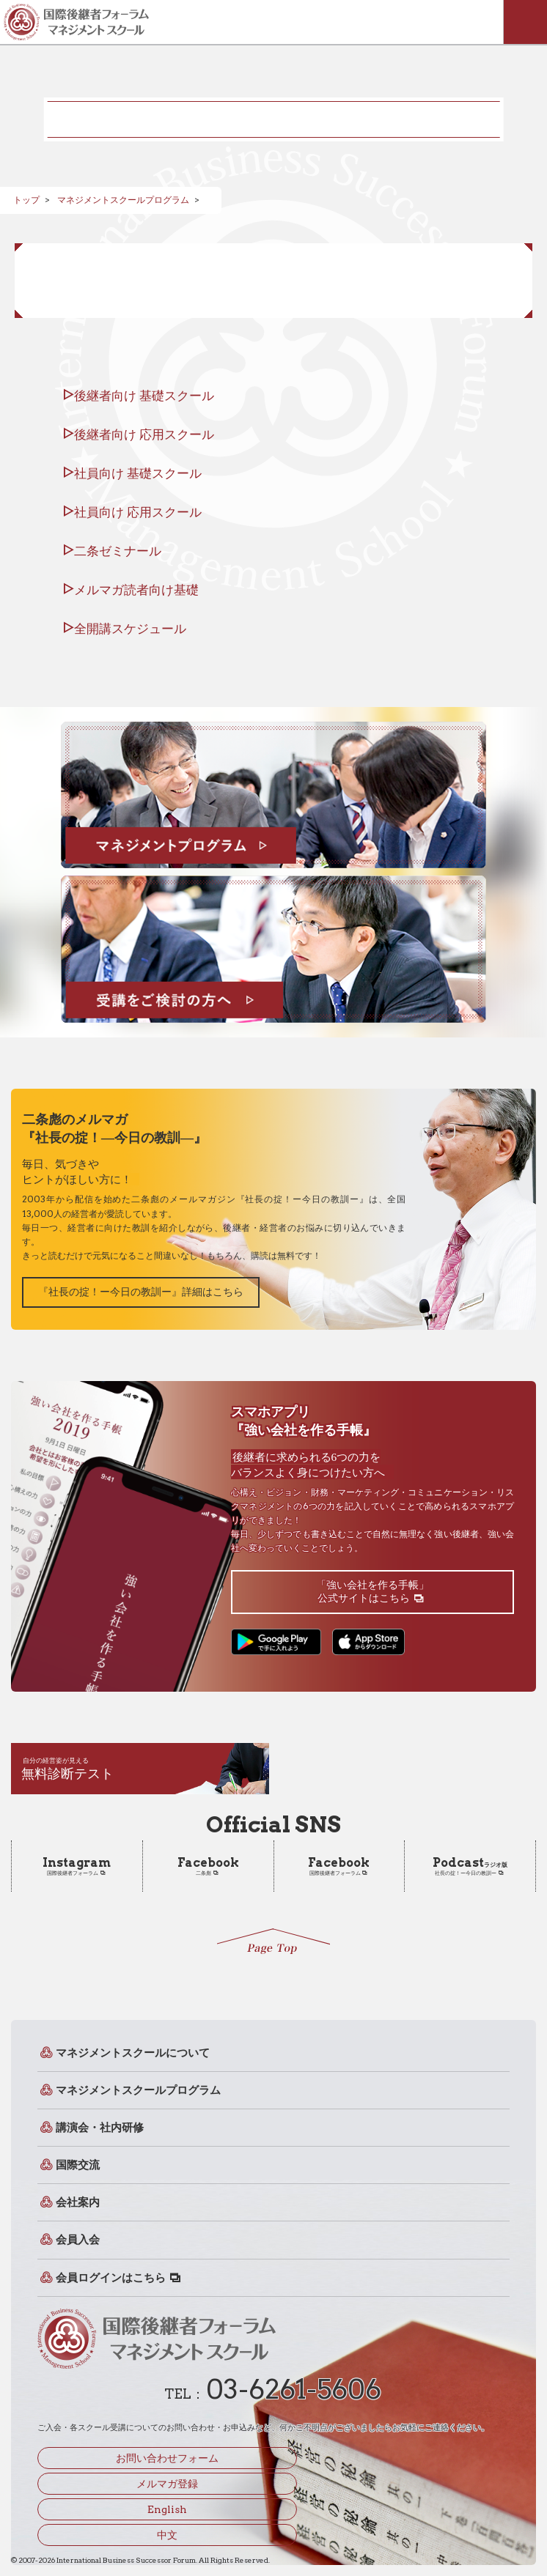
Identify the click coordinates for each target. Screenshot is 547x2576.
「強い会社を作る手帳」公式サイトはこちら (372, 1591)
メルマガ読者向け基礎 (136, 589)
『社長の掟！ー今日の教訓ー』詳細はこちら (140, 1292)
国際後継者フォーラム (77, 1866)
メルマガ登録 (167, 2484)
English (167, 2509)
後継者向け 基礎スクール (144, 395)
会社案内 (78, 2202)
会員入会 (78, 2240)
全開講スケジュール (130, 628)
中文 (167, 2535)
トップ (26, 199)
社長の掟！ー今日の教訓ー (470, 1866)
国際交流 (78, 2165)
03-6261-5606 (293, 2389)
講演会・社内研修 (100, 2127)
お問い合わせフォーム (167, 2458)
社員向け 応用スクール (138, 512)
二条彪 (208, 1866)
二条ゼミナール (117, 551)
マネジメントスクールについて (133, 2052)
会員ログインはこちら (111, 2277)
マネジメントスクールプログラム (123, 199)
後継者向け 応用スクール (144, 434)
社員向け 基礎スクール (138, 473)
